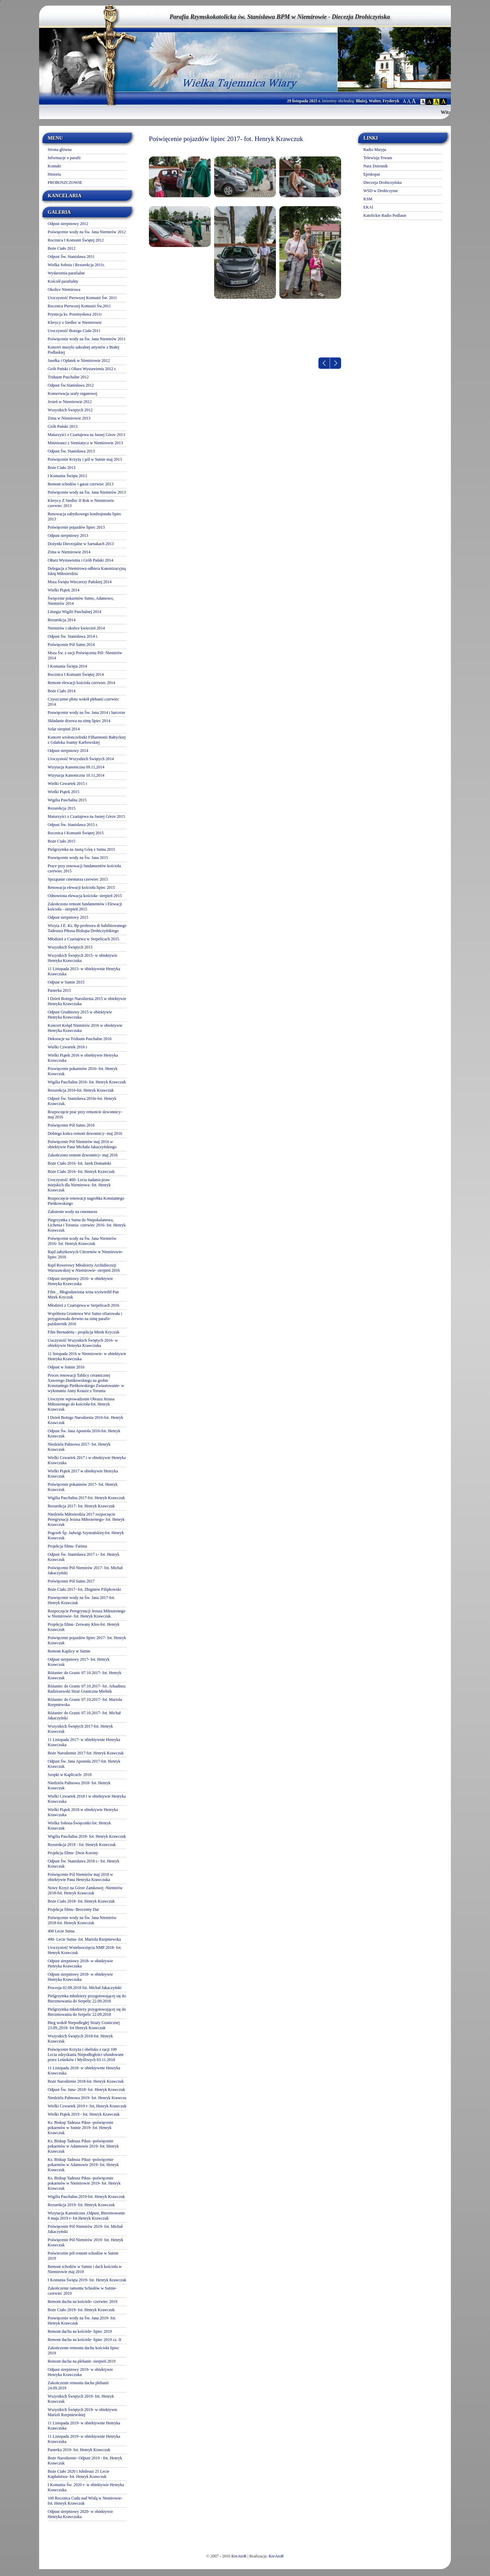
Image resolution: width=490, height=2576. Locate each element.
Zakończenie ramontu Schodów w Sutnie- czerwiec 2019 (82, 2291)
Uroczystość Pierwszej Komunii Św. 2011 (82, 297)
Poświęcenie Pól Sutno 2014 (71, 644)
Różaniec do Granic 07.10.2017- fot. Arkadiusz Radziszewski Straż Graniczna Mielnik (87, 1689)
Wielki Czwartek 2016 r (67, 1047)
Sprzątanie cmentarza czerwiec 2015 (78, 879)
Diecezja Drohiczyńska (382, 182)
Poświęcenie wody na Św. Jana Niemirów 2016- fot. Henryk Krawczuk (82, 1241)
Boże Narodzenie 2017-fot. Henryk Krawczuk (86, 1753)
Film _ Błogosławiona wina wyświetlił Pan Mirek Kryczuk (83, 1294)
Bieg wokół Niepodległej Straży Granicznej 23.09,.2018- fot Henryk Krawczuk (84, 2025)
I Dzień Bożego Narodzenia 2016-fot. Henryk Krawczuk (85, 1420)
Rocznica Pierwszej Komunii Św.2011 (79, 306)
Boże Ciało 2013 (61, 467)
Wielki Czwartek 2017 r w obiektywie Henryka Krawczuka (87, 1460)
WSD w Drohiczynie (380, 190)
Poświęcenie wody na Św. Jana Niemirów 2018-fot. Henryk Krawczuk (82, 1920)
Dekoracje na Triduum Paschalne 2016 (80, 1038)
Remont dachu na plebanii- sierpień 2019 (82, 2361)
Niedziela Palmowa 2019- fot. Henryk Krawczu (87, 2097)
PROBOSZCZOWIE (65, 182)
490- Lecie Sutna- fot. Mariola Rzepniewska (84, 1939)
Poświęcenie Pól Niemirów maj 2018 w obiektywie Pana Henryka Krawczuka (80, 1877)
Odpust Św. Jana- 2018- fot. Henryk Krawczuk (86, 2089)
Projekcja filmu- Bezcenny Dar (73, 1909)
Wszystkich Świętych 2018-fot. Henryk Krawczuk (80, 2039)
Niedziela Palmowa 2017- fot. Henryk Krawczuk (79, 1447)
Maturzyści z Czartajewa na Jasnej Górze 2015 (86, 816)
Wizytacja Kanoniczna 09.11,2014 (76, 767)
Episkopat (371, 174)
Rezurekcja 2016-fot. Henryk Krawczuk (81, 1090)
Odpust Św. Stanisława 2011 (71, 256)
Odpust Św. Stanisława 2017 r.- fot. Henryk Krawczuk (83, 1557)
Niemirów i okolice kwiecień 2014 (76, 628)
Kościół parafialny (63, 281)
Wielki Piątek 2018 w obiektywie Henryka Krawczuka (83, 1812)
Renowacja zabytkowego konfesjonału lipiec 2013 (84, 516)
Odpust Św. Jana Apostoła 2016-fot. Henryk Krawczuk (84, 1433)
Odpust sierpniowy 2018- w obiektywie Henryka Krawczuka (80, 1963)
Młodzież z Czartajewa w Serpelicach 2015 (83, 939)
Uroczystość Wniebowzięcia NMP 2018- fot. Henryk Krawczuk (85, 1950)
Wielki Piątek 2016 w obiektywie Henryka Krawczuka (83, 1058)
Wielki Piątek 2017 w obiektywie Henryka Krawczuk (83, 1474)
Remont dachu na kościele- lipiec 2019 (80, 2331)
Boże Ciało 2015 (61, 841)
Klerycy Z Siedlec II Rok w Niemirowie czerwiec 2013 (81, 503)
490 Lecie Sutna (61, 1931)
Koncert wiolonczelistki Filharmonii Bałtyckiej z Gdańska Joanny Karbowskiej (87, 740)
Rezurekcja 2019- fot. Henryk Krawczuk (81, 2204)
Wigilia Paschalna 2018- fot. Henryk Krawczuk (87, 1836)
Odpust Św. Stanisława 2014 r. (73, 636)
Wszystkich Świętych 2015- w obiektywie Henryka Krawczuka (82, 958)
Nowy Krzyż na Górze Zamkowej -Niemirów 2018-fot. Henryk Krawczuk (85, 1890)
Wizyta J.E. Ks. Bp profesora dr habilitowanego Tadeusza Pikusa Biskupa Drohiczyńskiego (87, 928)
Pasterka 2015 (59, 990)
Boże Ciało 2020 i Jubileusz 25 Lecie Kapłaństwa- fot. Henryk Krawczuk (78, 2474)
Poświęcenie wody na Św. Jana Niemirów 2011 (87, 339)
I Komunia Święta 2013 (67, 475)
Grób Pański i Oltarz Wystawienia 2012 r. (82, 368)
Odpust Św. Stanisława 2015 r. (73, 824)
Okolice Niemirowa (64, 289)
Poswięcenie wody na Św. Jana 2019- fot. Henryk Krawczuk (82, 2321)
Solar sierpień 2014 (64, 729)
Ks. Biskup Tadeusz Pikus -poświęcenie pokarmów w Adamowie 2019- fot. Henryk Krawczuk (83, 2146)
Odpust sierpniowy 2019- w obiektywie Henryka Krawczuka (80, 2372)
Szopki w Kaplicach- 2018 (70, 1774)
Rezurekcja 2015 (61, 808)
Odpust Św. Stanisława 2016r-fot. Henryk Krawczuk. (82, 1101)
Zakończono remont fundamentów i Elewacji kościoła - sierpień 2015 (85, 906)
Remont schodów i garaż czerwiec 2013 (81, 484)
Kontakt (54, 166)
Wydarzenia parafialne (66, 273)
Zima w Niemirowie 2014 (69, 552)
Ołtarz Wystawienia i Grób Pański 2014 (80, 560)
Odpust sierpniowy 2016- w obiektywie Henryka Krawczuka (80, 1281)
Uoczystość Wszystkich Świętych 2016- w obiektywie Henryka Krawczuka (83, 1343)
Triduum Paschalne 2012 (68, 377)
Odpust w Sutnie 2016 (66, 1367)
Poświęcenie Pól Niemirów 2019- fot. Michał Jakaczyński (85, 2229)
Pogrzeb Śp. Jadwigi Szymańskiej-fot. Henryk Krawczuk (86, 1535)
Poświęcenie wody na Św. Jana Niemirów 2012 (87, 232)
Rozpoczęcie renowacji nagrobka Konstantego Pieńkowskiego (86, 1201)
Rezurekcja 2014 (61, 619)
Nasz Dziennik (375, 166)
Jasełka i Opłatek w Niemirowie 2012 (79, 360)
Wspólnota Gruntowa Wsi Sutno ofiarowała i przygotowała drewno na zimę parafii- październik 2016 (85, 1318)
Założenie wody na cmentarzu (72, 1211)
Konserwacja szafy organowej (72, 393)
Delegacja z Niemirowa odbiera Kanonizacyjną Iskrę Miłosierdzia (87, 571)
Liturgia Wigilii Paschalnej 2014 (74, 611)
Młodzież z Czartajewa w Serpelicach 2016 (83, 1305)
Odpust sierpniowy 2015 (68, 917)
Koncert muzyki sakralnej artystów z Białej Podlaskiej (83, 350)
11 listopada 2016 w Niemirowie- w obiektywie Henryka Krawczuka (87, 1356)
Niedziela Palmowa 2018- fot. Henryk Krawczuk (79, 1785)
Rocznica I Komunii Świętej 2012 (76, 240)
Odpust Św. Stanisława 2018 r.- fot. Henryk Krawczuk (83, 1864)
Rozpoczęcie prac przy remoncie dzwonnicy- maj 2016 (85, 1114)
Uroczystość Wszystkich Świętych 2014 (81, 758)
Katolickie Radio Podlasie (384, 215)
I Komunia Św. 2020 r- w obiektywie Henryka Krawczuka (86, 2487)
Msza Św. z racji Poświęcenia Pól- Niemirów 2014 (85, 655)
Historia (54, 174)
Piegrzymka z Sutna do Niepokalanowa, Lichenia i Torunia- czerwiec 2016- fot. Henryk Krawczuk (87, 1225)
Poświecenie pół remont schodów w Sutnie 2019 (83, 2256)
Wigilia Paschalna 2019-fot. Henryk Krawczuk (86, 2196)
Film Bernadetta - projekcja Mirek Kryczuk (83, 1332)
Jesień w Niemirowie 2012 (70, 401)
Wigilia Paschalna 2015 (67, 800)
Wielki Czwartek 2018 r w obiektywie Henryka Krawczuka (87, 1799)
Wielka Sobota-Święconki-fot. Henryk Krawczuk (79, 1826)
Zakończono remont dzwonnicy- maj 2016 (83, 1155)
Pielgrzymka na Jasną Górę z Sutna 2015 (81, 849)
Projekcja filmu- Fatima (67, 1546)
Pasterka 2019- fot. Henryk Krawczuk (79, 2449)
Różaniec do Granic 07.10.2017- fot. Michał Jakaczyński (84, 1715)
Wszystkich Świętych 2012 (70, 410)
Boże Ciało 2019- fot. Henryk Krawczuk (81, 2309)
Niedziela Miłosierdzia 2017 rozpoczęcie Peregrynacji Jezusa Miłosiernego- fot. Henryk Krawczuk (86, 1519)
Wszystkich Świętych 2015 (70, 947)
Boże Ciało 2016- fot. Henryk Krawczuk (81, 1171)
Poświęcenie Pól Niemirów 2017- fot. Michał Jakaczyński (85, 1570)
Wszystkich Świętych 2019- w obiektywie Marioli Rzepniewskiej (82, 2412)
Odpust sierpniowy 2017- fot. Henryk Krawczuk (78, 1662)
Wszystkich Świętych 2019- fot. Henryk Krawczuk (81, 2399)
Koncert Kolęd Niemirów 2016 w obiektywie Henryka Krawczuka (85, 1028)
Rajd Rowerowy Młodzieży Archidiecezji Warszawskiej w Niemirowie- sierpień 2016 (84, 1268)
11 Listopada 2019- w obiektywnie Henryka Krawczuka (84, 2426)
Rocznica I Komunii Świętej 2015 (76, 833)
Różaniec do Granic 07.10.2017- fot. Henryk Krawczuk (84, 1675)
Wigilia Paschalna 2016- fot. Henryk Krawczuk (87, 1082)
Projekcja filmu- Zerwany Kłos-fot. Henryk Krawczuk (83, 1627)
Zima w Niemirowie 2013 (69, 418)
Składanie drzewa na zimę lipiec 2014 (79, 720)
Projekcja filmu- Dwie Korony (73, 1852)
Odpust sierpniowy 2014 (68, 750)
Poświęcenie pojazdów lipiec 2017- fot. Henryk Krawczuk (87, 1640)
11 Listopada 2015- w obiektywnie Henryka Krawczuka (84, 971)
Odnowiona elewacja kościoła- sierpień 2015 (85, 895)
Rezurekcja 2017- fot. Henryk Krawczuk (81, 1506)
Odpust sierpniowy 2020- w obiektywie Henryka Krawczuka (80, 2514)
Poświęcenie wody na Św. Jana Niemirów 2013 (87, 492)
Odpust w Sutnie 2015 (66, 982)
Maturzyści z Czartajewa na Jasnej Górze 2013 (86, 434)
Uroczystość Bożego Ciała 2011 (74, 330)
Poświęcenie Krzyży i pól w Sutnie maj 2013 (85, 459)
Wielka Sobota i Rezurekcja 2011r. (76, 264)
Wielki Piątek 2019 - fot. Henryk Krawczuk (84, 2114)
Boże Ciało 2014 (61, 691)
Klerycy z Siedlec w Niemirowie (75, 322)
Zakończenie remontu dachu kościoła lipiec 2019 (83, 2350)
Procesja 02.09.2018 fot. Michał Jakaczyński (84, 1987)
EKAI (368, 207)
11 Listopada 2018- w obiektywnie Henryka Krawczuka (84, 2070)
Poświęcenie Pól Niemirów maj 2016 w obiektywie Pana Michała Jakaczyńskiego (82, 1144)
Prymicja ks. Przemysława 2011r (75, 314)
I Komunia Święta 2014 (67, 666)
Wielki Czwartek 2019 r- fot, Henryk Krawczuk (87, 2106)
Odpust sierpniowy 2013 (68, 535)
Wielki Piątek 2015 (63, 791)
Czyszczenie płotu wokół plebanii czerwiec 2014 (83, 702)
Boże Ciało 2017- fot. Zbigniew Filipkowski (84, 1589)
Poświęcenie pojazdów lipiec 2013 (76, 527)
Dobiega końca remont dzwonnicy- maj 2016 (85, 1133)
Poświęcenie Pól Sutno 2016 (71, 1125)
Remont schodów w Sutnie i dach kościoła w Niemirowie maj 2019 (85, 2269)
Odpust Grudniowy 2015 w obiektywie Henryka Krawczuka (80, 1015)
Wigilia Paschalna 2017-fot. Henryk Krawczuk (86, 1497)
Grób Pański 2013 (63, 426)
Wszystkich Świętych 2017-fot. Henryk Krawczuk (80, 1729)
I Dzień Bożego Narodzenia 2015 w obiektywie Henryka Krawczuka (87, 1001)
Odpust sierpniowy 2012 (68, 223)
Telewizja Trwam (377, 157)
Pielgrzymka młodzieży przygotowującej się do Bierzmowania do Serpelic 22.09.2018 (87, 1998)
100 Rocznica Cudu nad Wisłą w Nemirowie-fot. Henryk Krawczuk (85, 2501)
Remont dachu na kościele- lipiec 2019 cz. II (84, 2339)
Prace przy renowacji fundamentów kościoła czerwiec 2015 (84, 868)
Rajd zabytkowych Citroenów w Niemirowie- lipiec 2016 (85, 1254)
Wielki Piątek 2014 (63, 590)
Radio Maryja (374, 149)
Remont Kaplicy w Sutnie (69, 1651)
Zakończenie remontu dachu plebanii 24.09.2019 (78, 2385)
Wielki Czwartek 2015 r (67, 783)
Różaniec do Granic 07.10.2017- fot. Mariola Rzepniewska (85, 1702)
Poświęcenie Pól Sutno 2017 (71, 1581)
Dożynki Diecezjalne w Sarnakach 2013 (81, 543)
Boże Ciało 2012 (61, 248)
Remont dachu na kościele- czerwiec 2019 (82, 2301)
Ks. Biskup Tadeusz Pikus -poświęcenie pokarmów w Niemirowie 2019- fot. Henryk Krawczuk (84, 2183)
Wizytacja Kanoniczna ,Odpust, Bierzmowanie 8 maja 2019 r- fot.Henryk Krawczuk (86, 2216)
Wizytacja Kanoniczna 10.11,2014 (76, 775)
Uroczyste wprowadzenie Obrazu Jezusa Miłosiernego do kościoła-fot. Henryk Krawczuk (81, 1404)
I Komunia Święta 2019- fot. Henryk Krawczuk (87, 2280)
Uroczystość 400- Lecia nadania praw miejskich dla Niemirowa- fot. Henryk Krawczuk (79, 1184)
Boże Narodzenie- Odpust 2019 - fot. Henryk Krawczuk (85, 2461)
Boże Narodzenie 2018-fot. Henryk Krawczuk (86, 2081)
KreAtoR (238, 2556)
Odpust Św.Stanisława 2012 (71, 385)
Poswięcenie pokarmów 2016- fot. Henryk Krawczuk (83, 1071)
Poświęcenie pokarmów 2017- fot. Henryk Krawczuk (83, 1487)
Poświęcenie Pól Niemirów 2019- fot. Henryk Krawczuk (85, 2242)
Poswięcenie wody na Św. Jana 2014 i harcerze (86, 712)
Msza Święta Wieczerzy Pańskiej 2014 (80, 581)
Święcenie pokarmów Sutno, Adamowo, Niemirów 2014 (81, 601)
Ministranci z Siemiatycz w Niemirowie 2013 (85, 442)
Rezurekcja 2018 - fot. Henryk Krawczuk (82, 1844)
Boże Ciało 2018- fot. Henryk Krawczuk (81, 1901)
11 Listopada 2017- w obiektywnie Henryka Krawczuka (84, 1742)
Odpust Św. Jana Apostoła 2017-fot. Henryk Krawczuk (84, 1764)
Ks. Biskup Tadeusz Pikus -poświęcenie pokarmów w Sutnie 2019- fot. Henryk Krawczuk (80, 2127)
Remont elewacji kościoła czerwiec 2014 (81, 682)
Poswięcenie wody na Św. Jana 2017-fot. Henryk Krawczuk (81, 1600)
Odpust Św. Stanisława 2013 (71, 451)
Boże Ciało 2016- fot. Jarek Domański (79, 1163)
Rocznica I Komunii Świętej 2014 (76, 674)
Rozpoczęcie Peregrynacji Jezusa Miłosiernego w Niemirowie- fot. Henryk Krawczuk (86, 1614)
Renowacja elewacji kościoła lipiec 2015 (81, 887)
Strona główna (60, 149)
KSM (367, 199)
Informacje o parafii (64, 157)
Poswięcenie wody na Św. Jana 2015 (78, 857)
